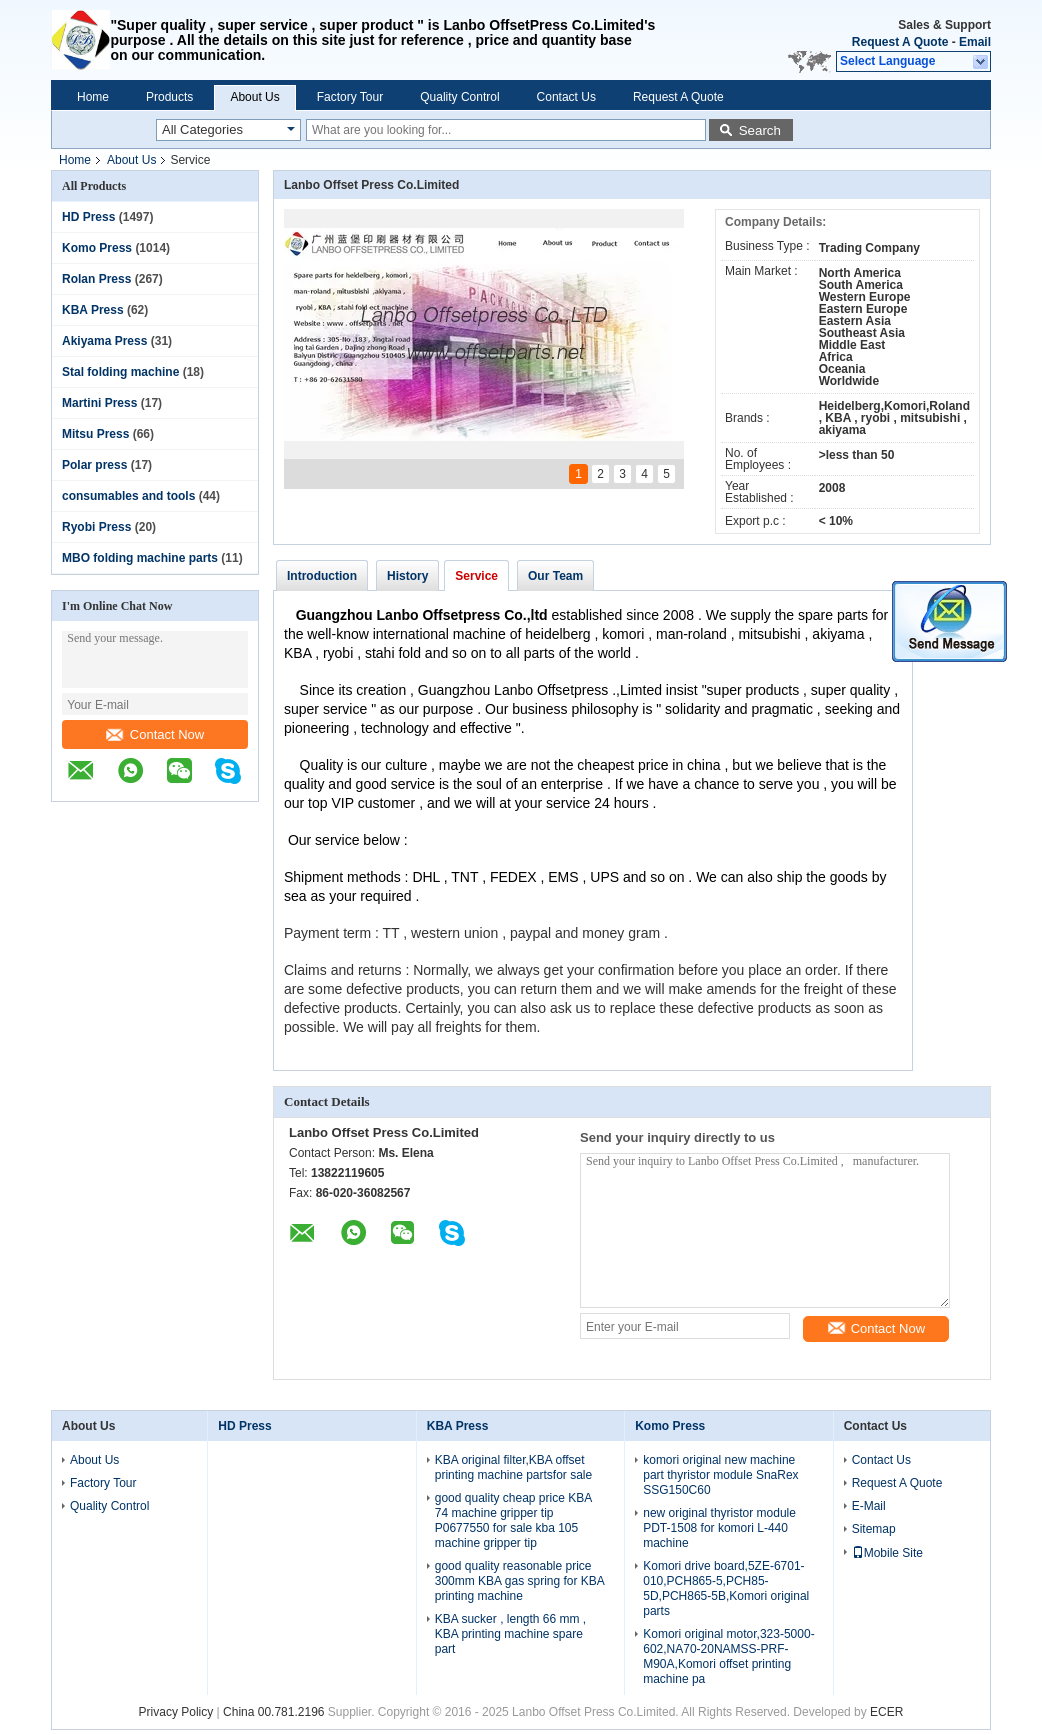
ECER (886, 1712)
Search (760, 130)
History (407, 576)
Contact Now (155, 734)
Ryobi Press (96, 527)
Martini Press (99, 403)
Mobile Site (887, 1553)
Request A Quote (900, 42)
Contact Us (566, 97)
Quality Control (459, 97)
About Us (254, 97)
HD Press (88, 217)
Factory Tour (350, 97)
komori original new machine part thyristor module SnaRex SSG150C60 (720, 1475)
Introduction (322, 576)
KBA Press (93, 310)
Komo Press (97, 248)
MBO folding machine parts (140, 558)
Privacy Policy (176, 1712)
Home (93, 97)
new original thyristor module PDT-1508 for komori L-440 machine (719, 1528)
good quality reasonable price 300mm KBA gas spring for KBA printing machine (519, 1581)
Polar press (94, 465)
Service (476, 576)
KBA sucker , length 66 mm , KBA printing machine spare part (510, 1634)
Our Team (555, 576)
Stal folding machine (120, 372)
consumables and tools (128, 496)
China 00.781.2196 (273, 1712)
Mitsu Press (95, 434)
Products (169, 97)
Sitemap (874, 1529)
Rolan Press (96, 279)
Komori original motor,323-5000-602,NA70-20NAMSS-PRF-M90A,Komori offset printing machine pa (728, 1656)
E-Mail (869, 1506)
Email (975, 42)
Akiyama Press (104, 341)
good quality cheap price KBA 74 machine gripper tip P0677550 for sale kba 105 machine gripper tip (513, 1520)
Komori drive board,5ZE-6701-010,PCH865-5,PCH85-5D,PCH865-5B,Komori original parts (726, 1588)
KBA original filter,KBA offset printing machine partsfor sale (513, 1467)
